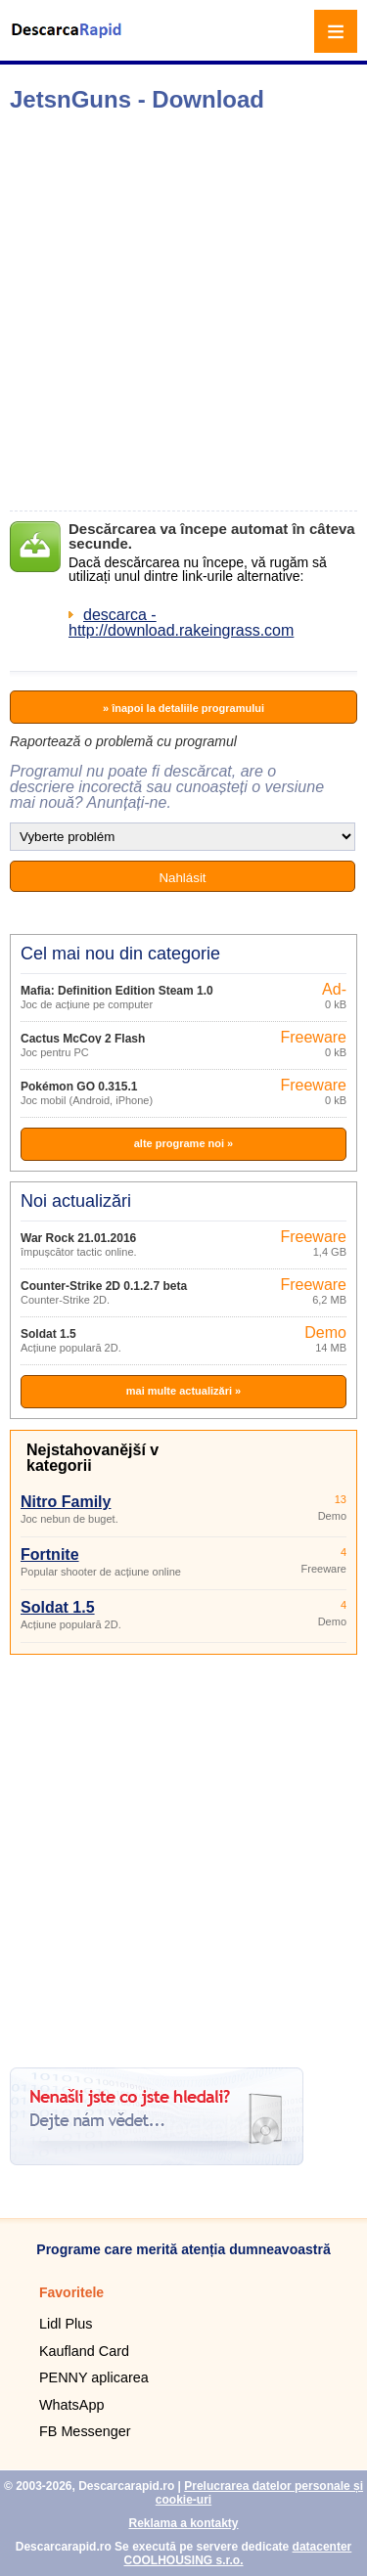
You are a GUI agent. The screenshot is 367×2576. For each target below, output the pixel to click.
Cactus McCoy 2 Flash (83, 1038)
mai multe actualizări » (183, 1391)
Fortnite (50, 1554)
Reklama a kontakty (183, 2523)
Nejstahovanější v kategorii (92, 1458)
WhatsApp (71, 2405)
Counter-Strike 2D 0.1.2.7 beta (104, 1286)
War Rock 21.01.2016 (78, 1238)
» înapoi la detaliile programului (183, 708)
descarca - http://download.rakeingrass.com (181, 622)
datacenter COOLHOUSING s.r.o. (237, 2553)
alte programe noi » (183, 1143)
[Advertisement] (183, 311)
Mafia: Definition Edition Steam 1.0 (117, 991)
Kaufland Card (84, 2351)
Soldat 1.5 (48, 1334)
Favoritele (71, 2292)
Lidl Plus (65, 2324)
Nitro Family (66, 1501)
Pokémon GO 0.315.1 (79, 1086)
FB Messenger (85, 2431)
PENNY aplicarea (94, 2377)
